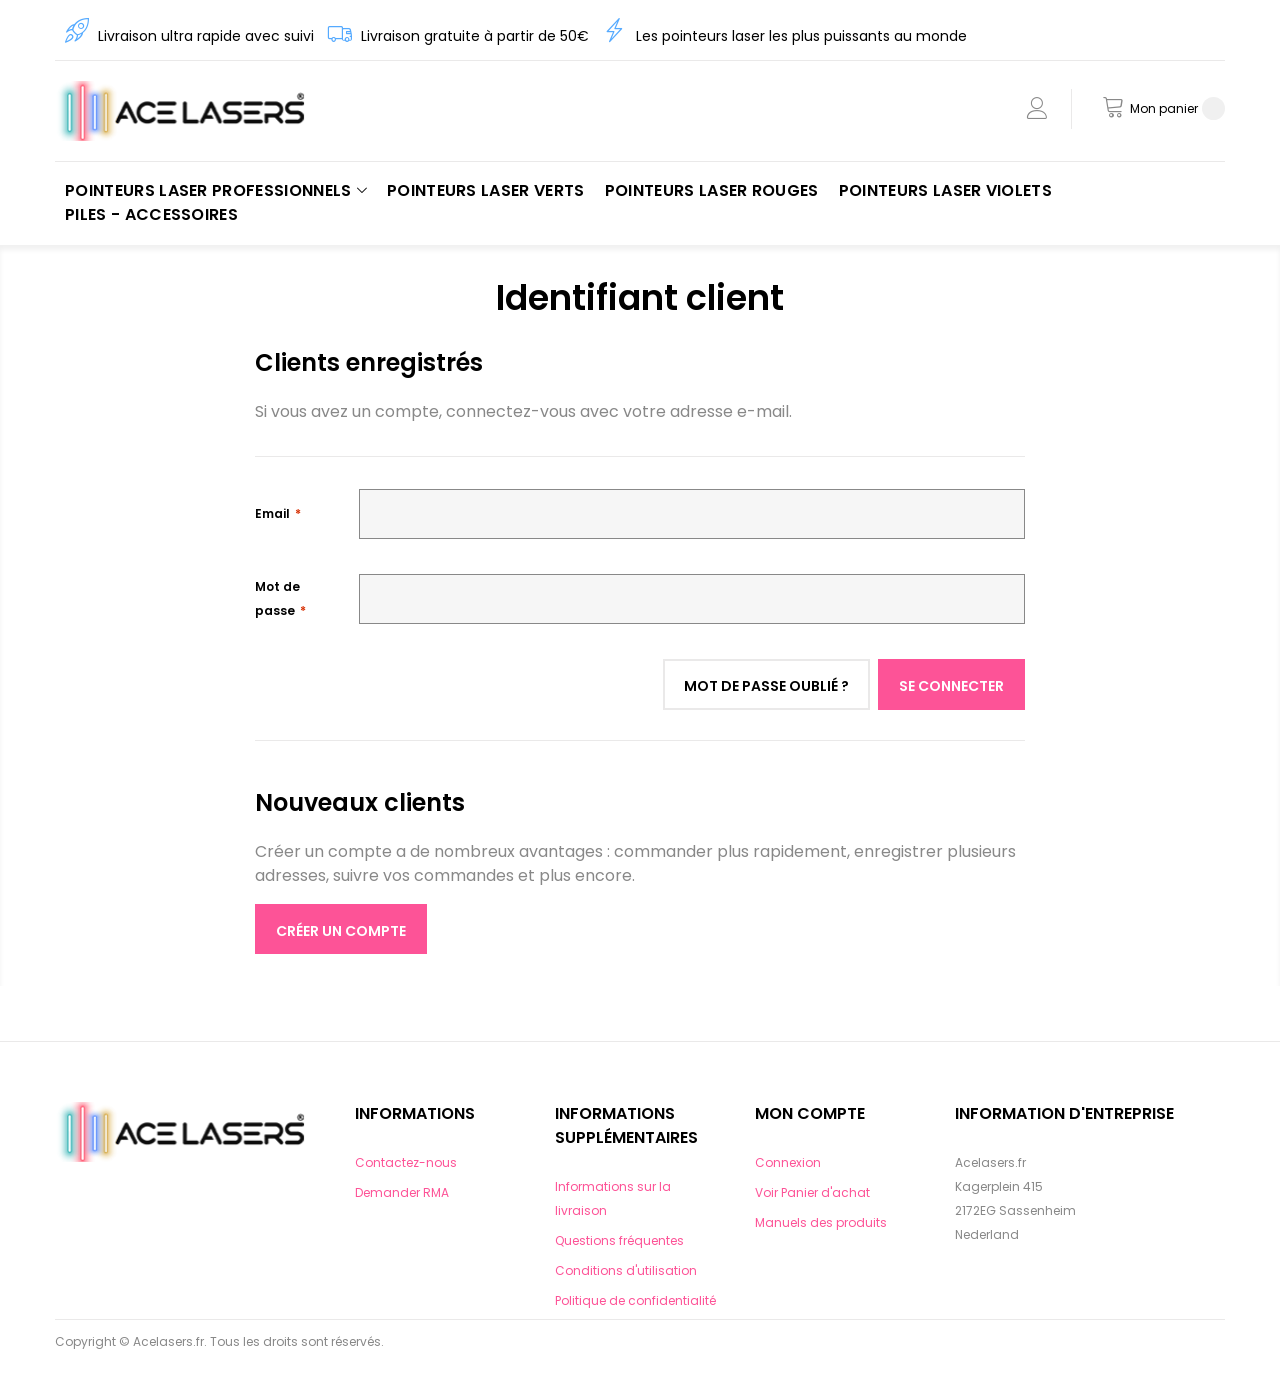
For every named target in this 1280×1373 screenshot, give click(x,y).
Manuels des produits (821, 1222)
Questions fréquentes (619, 1240)
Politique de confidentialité (635, 1300)
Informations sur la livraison (613, 1198)
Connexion (788, 1162)
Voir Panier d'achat (812, 1192)
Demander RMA (402, 1192)
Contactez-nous (406, 1162)
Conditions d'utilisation (626, 1270)
